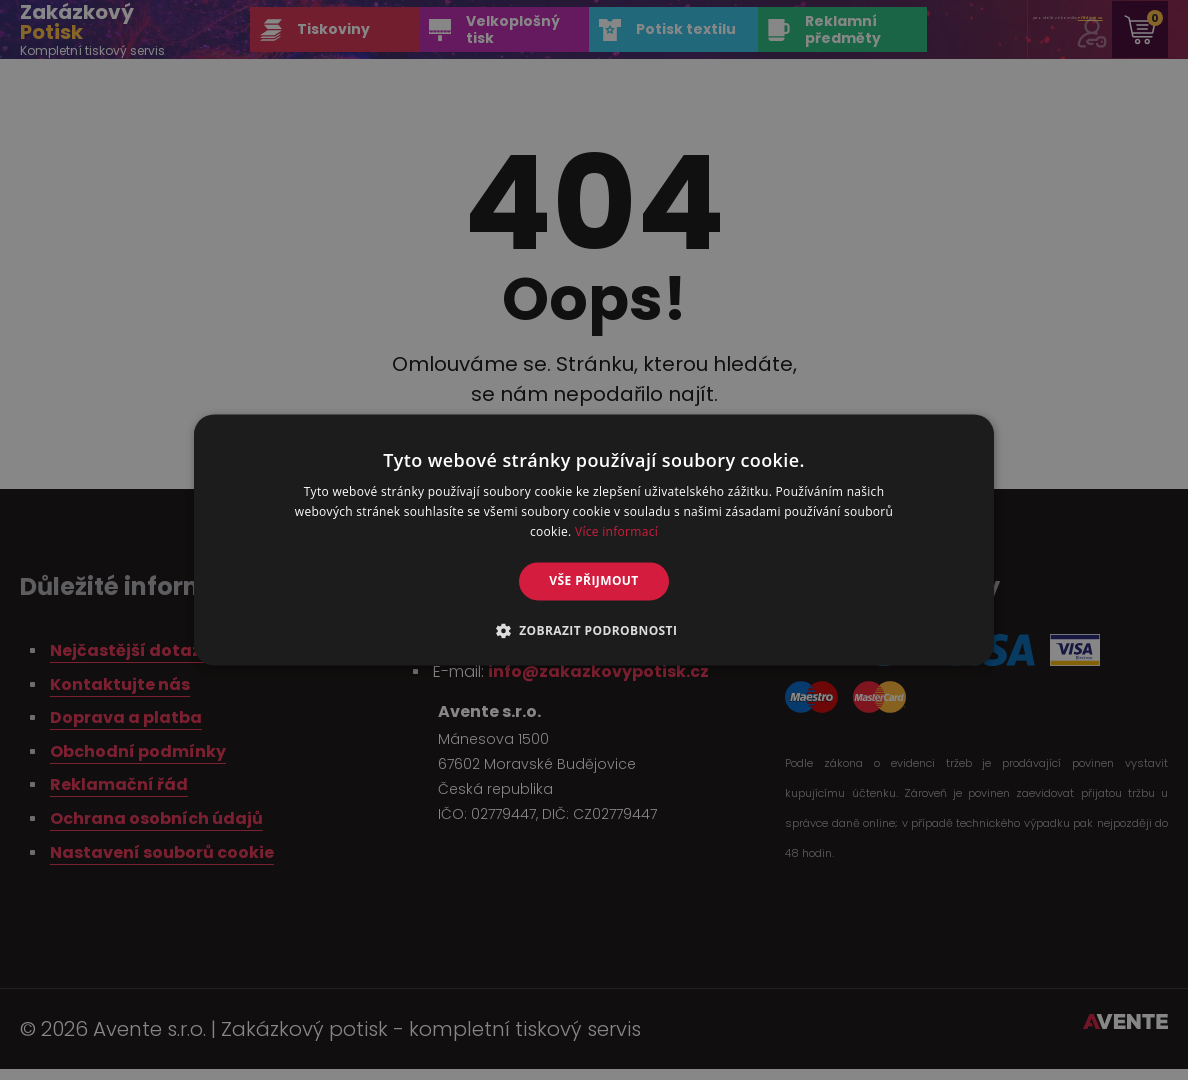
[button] (594, 631)
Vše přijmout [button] (593, 580)
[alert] (594, 540)
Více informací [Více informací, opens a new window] (616, 531)
